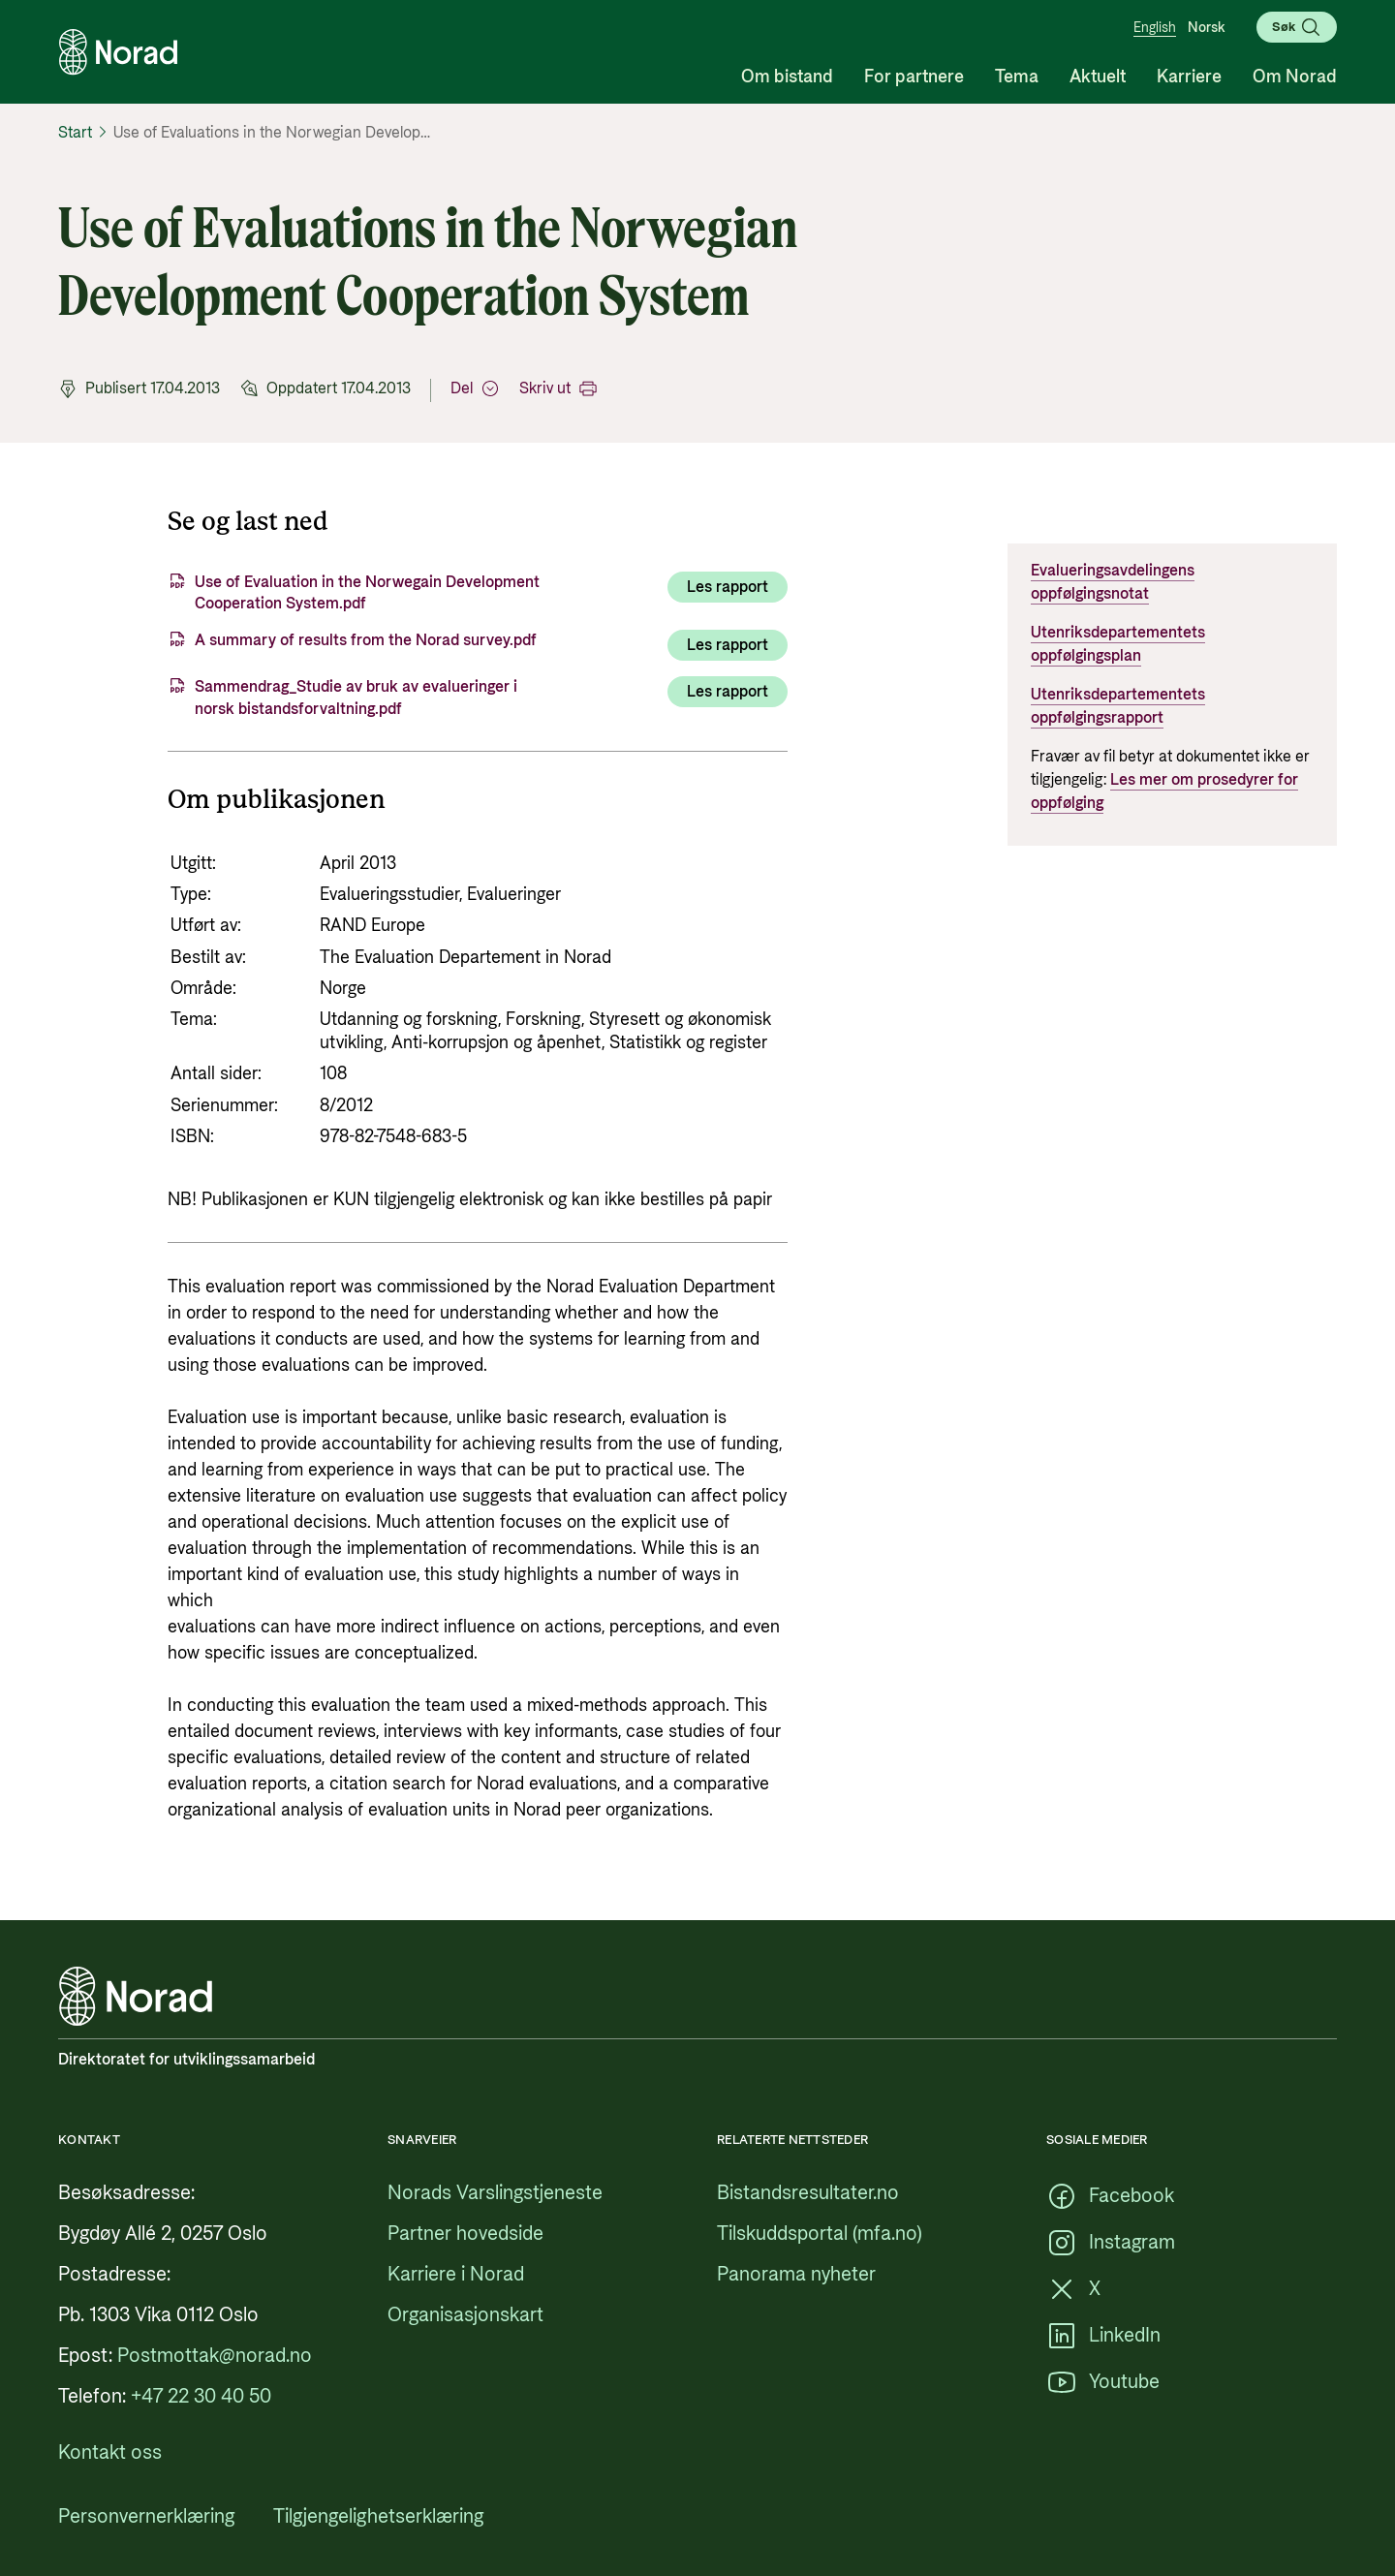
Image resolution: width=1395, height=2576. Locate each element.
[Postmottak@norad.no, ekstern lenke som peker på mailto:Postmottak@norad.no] (214, 2356)
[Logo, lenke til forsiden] (118, 52)
